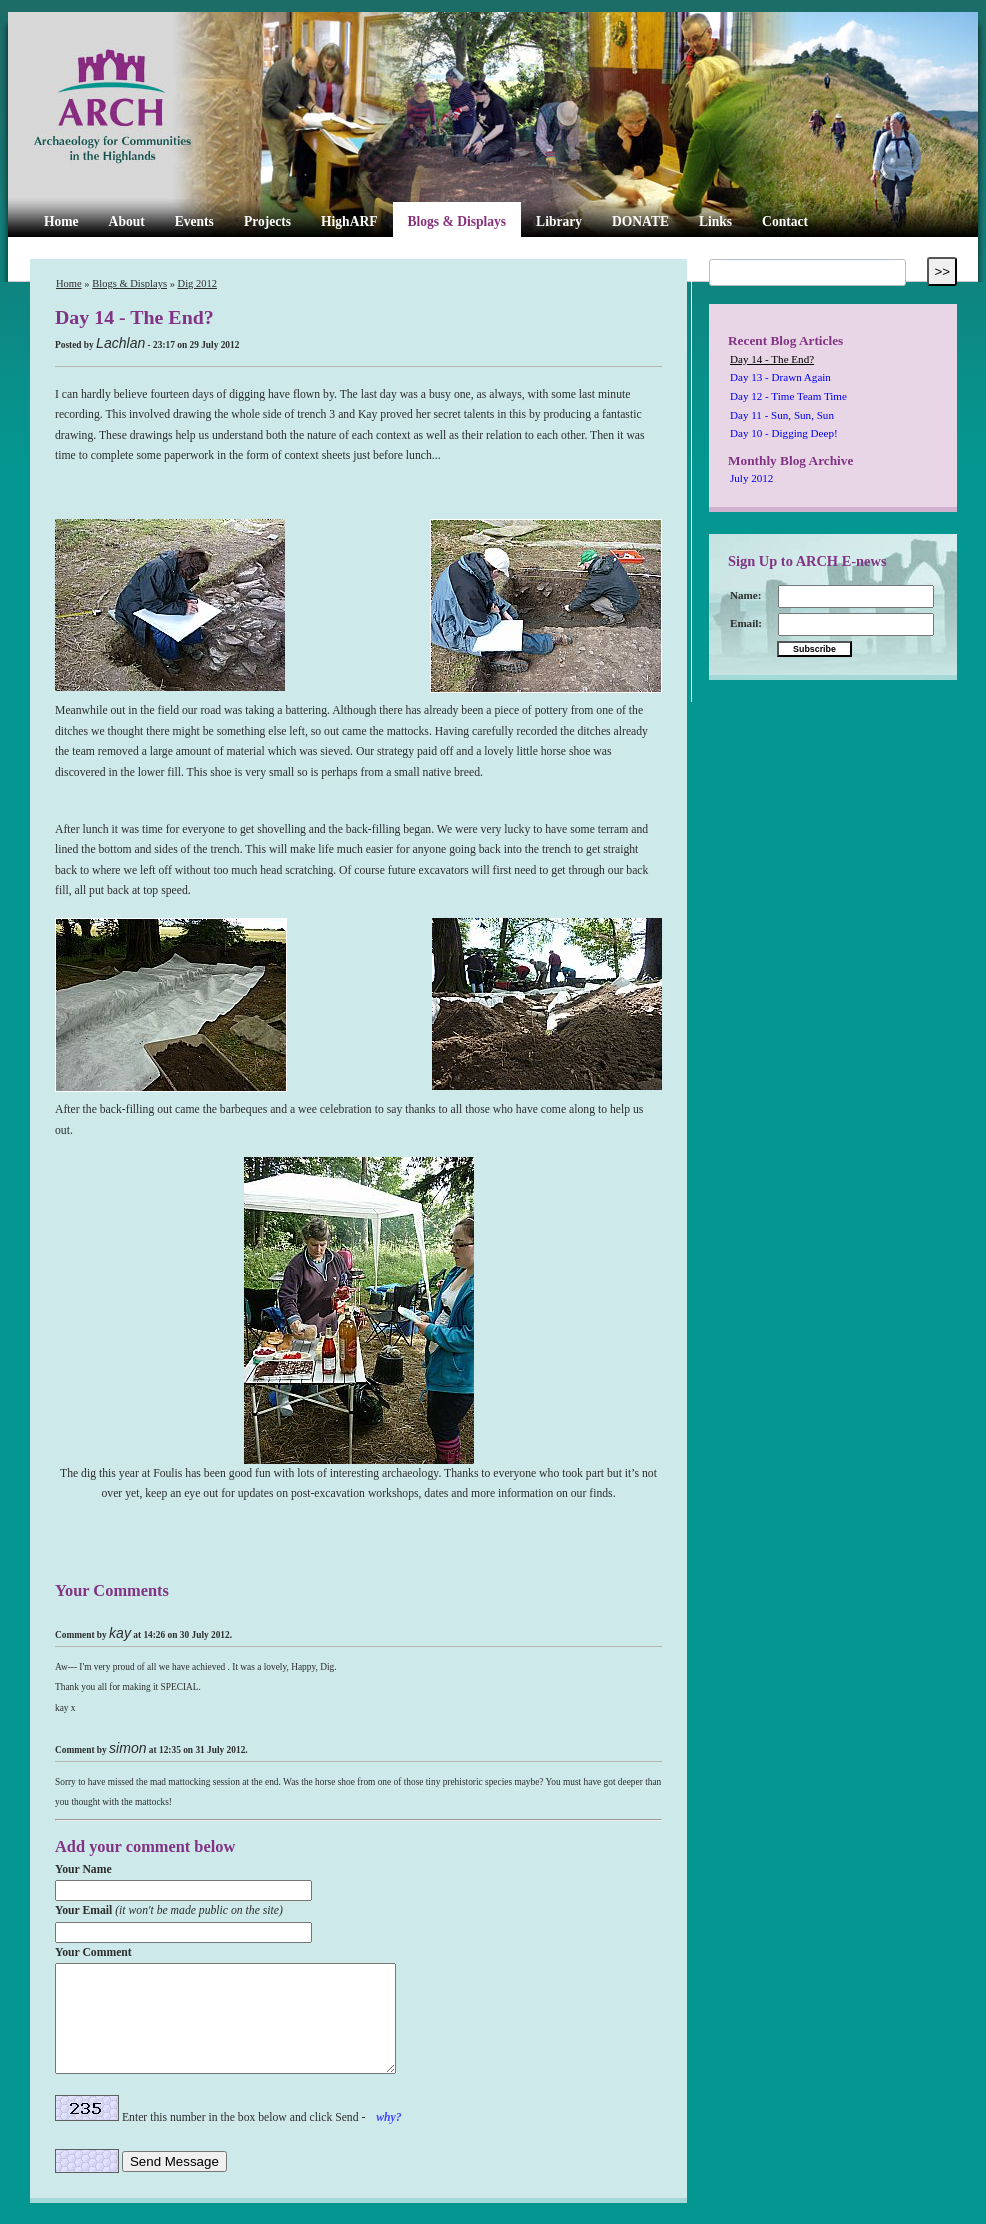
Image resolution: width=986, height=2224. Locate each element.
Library (559, 221)
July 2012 (751, 478)
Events (194, 221)
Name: (745, 595)
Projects (267, 221)
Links (715, 221)
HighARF (349, 221)
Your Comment (93, 1952)
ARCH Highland (146, 107)
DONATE (640, 221)
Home (61, 221)
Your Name (83, 1869)
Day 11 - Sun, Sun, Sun (782, 415)
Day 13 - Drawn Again (780, 377)
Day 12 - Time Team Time (788, 396)
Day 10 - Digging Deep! (784, 433)
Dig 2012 (197, 283)
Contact (785, 221)
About (127, 221)
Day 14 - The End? (772, 359)
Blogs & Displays (456, 221)
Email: (746, 623)
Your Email (169, 1910)
